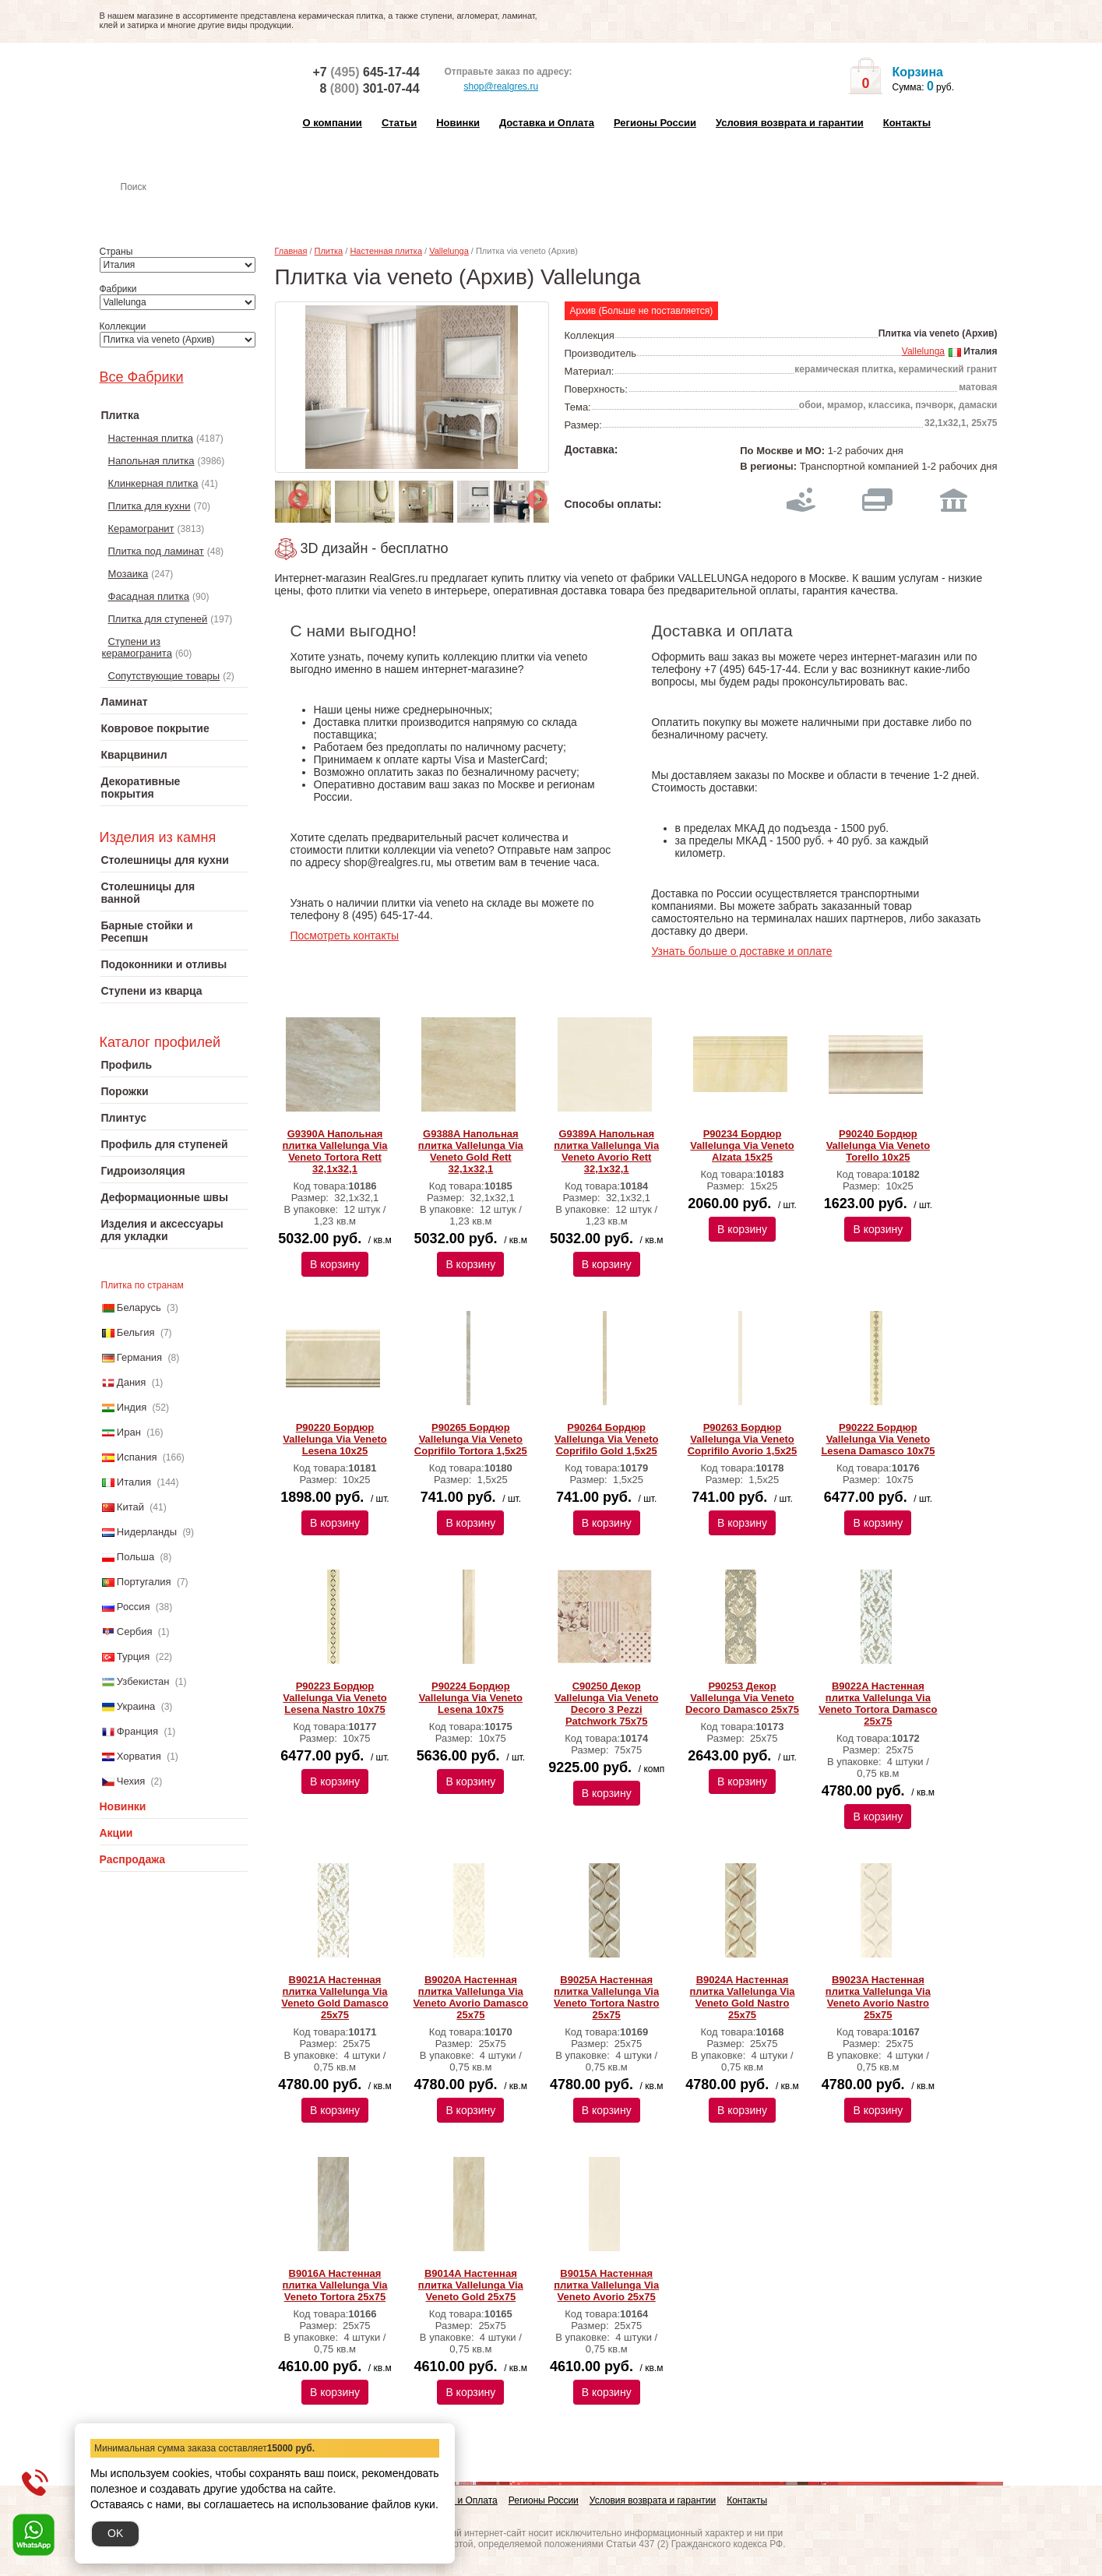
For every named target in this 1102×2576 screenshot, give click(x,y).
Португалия (144, 1582)
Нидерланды (147, 1532)
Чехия (131, 1781)
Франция (137, 1731)
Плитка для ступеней (158, 619)
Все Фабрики (142, 377)
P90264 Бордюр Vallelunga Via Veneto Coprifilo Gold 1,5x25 (606, 1439)
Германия (139, 1357)
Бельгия (136, 1332)
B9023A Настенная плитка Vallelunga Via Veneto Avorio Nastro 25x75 (878, 1997)
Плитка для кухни (149, 506)
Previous (294, 496)
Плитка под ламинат (156, 551)
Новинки (458, 123)
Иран (129, 1432)
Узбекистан (143, 1681)
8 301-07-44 (370, 88)
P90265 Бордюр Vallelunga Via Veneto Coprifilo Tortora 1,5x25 (470, 1439)
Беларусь (139, 1307)
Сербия (135, 1631)
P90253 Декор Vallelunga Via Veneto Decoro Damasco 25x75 (742, 1697)
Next (533, 496)
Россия (133, 1606)
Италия (134, 1482)
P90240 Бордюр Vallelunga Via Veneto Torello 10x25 (878, 1145)
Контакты (907, 123)
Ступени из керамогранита (137, 647)
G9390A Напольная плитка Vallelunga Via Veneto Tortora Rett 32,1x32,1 (334, 1151)
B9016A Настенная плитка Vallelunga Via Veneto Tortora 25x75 (334, 2285)
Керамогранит (141, 528)
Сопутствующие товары (164, 676)
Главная (291, 250)
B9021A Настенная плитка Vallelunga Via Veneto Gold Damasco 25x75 (334, 1997)
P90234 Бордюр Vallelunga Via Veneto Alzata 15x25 (742, 1145)
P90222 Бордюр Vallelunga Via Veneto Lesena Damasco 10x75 (878, 1439)
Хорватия (139, 1756)
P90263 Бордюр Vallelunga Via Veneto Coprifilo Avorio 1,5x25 (742, 1439)
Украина (136, 1706)
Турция (133, 1656)
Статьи (399, 123)
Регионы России (655, 123)
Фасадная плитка (149, 596)
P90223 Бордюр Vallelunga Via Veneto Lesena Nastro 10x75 (334, 1697)
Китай (130, 1507)
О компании (332, 123)
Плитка (329, 250)
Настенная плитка (190, 208)
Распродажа (133, 1859)
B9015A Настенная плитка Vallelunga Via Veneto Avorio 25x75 (606, 2285)
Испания (137, 1457)
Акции (116, 1833)
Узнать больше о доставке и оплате (742, 951)
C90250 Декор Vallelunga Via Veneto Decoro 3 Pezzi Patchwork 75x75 (606, 1703)
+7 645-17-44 (366, 72)
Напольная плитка (151, 461)
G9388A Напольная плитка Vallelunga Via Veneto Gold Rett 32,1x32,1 (470, 1151)
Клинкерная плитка (153, 483)
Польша (135, 1557)
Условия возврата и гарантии (790, 123)
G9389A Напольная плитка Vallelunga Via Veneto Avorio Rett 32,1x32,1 (606, 1151)
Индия (131, 1407)
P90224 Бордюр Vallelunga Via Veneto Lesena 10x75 (471, 1697)
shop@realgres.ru (492, 87)
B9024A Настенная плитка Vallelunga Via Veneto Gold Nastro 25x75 (742, 1997)
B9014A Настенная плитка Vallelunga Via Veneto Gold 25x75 (470, 2285)
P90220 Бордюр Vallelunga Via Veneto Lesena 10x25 (334, 1439)
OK (115, 2533)
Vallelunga (449, 250)
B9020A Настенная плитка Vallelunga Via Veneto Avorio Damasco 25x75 (470, 1997)
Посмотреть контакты (345, 935)
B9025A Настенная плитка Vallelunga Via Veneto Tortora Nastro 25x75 (607, 1997)
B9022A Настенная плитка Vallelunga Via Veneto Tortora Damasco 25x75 (878, 1703)
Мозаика (128, 574)
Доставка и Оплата (546, 123)
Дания (131, 1382)
